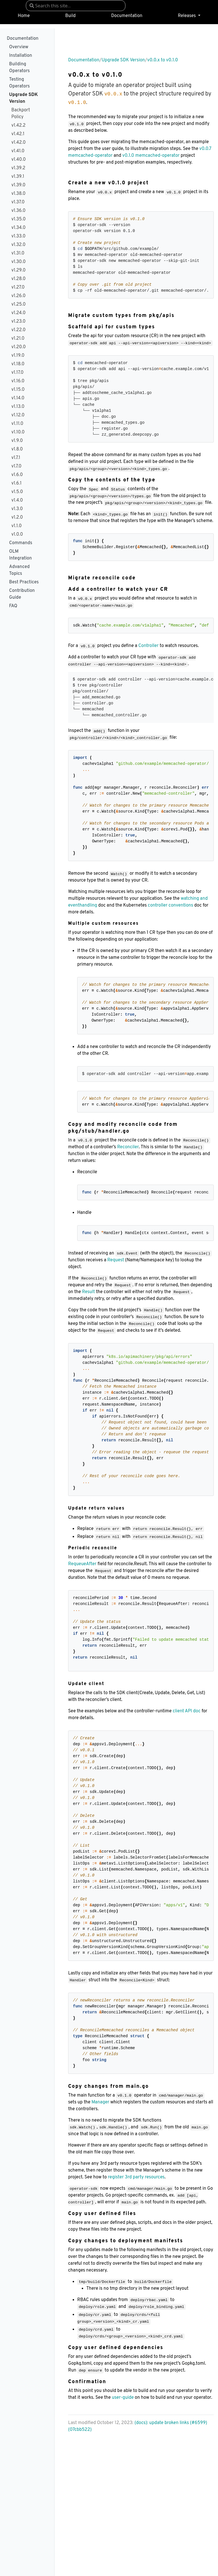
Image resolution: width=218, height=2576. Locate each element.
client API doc (186, 1711)
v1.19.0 (17, 355)
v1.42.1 (17, 134)
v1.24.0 (18, 313)
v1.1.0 (16, 526)
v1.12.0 (17, 415)
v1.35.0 (18, 219)
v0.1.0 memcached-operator (151, 155)
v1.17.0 (17, 372)
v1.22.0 (18, 330)
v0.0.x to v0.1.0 (162, 60)
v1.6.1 (16, 483)
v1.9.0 (17, 441)
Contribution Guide (22, 594)
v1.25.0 (18, 304)
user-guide (123, 2397)
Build (70, 16)
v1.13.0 (17, 407)
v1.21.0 (17, 338)
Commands (20, 543)
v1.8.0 (17, 449)
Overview (18, 47)
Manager (100, 2102)
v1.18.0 (17, 364)
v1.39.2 (18, 168)
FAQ (13, 606)
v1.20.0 (18, 347)
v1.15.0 (18, 390)
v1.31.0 (17, 253)
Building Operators (19, 67)
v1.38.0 (18, 194)
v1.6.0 (17, 475)
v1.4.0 (17, 500)
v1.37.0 (18, 202)
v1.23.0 (18, 321)
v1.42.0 (18, 142)
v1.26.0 (18, 296)
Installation (20, 56)
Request (115, 1260)
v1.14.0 (17, 398)
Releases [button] (187, 16)
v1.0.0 (17, 534)
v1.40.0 (18, 159)
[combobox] (75, 5)
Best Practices (24, 582)
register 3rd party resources (136, 2177)
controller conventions (170, 905)
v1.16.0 (17, 381)
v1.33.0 (18, 236)
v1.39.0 (18, 185)
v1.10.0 (18, 432)
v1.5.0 (17, 492)
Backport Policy (20, 113)
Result (88, 1292)
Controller (148, 646)
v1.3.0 (17, 509)
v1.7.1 (15, 458)
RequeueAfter (82, 1564)
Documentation (126, 16)
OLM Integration (20, 555)
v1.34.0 (18, 228)
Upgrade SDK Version (23, 98)
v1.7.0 (16, 466)
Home (24, 16)
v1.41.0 (17, 151)
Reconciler (128, 1147)
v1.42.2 (18, 125)
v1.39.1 (17, 176)
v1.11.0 (17, 424)
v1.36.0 (18, 211)
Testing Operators (19, 83)
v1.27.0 (18, 287)
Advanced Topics (19, 570)
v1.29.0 (18, 270)
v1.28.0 (18, 279)
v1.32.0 (18, 245)
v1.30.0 (18, 262)
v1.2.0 (17, 517)
